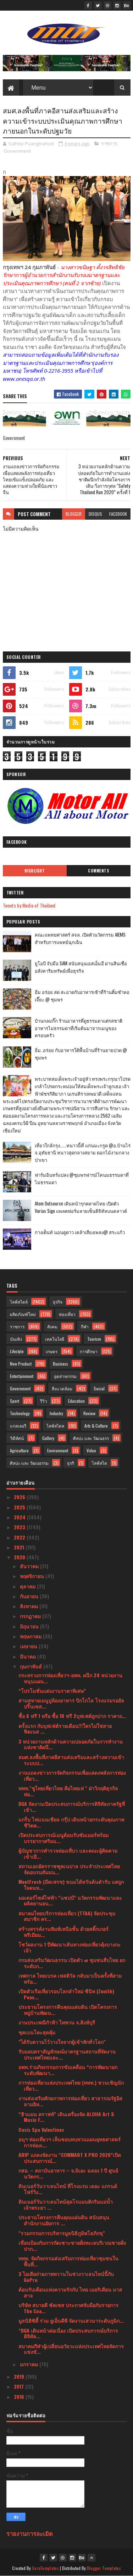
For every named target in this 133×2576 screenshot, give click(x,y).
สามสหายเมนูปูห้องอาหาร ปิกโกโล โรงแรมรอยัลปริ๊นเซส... (71, 1703)
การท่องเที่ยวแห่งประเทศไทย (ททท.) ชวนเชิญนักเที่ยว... (71, 2085)
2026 (20, 1497)
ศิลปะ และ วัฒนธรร (91, 1438)
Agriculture (19, 1450)
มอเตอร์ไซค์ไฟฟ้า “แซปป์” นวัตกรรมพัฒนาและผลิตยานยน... (70, 1900)
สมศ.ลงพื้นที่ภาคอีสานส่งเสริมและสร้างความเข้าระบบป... (71, 1760)
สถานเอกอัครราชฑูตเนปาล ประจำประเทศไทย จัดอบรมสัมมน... (69, 1869)
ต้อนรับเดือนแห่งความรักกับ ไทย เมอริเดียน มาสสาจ (70, 2292)
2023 (20, 1527)
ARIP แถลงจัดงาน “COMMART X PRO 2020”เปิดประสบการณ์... (69, 2157)
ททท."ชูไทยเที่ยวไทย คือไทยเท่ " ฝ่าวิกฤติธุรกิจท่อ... (68, 1791)
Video (91, 1450)
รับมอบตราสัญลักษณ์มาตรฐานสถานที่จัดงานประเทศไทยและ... (67, 2054)
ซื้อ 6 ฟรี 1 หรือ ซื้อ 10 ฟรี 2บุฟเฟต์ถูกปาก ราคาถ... (72, 1715)
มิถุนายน (30, 1626)
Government (17, 151)
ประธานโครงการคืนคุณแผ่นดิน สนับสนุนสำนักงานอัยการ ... (63, 2220)
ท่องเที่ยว (67, 1314)
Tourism (94, 1339)
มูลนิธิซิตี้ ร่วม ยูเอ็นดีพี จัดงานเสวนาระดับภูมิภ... (71, 2320)
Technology (20, 1413)
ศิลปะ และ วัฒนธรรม (29, 1463)
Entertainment (21, 1376)
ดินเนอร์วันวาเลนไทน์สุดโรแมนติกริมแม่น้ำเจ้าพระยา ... (65, 2204)
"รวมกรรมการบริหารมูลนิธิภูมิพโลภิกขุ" (61, 2233)
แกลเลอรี (18, 1426)
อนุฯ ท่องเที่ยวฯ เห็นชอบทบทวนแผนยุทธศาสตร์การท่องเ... (69, 2142)
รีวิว (43, 1401)
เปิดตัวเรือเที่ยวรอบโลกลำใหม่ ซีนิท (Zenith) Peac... (66, 1994)
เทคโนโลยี (54, 1339)
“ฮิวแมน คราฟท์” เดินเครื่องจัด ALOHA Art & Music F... (66, 2117)
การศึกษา (89, 1351)
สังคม (52, 1326)
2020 (20, 1557)
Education (76, 1401)
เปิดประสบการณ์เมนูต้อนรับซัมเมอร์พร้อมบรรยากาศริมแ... (63, 1838)
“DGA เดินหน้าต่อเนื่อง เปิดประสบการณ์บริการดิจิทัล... (68, 2333)
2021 (20, 1547)
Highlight (34, 871)
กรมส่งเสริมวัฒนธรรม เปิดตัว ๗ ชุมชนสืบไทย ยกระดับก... (71, 1963)
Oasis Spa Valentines (41, 2129)
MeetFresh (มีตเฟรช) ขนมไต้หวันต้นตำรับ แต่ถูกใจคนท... (71, 1884)
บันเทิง (16, 1339)
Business (60, 1364)
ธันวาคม (30, 1566)
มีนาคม (28, 1656)
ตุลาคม (28, 1586)
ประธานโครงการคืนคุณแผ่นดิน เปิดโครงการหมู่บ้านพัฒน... (67, 2009)
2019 (20, 2376)
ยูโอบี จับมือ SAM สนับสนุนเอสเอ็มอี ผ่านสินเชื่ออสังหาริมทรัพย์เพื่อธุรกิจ (81, 967)
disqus (95, 514)
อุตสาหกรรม (65, 1376)
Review (89, 1413)
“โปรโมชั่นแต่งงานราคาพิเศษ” (52, 1690)
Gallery (48, 1438)
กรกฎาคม (31, 1616)
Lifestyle (17, 1351)
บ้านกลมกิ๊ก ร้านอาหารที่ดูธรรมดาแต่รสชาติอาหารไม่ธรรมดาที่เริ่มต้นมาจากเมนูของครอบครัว (78, 1028)
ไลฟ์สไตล (55, 1426)
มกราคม (29, 2364)
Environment (57, 1450)
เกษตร (51, 1351)
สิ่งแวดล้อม (62, 1388)
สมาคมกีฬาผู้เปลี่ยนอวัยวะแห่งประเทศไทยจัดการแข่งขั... (71, 2349)
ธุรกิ (70, 1463)
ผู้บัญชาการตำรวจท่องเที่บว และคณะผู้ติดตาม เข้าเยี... (67, 1853)
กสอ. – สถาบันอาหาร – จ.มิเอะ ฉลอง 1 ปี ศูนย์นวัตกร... (68, 2173)
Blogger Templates (104, 2568)
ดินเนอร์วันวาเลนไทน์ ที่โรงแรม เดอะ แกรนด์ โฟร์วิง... (67, 2189)
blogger (74, 514)
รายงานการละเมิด (29, 2533)
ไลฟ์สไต (99, 1463)
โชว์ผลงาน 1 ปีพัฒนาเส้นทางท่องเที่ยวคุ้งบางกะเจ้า (69, 1947)
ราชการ (109, 143)
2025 (20, 1507)
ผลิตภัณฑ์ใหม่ (23, 1314)
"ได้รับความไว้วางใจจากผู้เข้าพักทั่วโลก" (62, 2041)
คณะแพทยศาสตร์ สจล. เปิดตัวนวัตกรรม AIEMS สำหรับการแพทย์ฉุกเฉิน (80, 938)
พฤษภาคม (31, 1636)
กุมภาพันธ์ (31, 1666)
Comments (98, 871)
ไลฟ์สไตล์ (19, 1302)
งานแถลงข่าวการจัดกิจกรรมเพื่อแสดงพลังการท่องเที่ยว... (72, 1775)
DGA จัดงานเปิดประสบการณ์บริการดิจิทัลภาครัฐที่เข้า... (71, 1806)
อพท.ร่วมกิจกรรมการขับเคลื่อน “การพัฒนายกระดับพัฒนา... (67, 2070)
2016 (20, 2396)
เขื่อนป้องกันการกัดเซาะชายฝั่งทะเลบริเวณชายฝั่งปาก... (72, 2245)
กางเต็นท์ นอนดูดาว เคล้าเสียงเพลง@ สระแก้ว (80, 1232)
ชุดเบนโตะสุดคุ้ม (36, 2032)
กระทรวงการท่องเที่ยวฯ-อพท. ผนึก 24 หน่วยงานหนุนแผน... (70, 1678)
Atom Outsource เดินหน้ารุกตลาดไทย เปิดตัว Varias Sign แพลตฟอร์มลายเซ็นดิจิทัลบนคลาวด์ (81, 1207)
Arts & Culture (96, 1426)
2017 (19, 2386)
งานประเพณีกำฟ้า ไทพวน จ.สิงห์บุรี (56, 2022)
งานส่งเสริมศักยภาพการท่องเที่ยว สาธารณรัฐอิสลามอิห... (70, 2101)
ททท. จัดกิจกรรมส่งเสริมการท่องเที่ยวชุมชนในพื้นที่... (68, 2261)
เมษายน (29, 1646)
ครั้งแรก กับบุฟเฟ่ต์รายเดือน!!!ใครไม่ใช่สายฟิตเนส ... (65, 1728)
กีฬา (85, 1326)
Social (99, 1388)
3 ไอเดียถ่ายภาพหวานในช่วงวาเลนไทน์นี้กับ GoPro (66, 2276)
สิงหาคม (29, 1606)
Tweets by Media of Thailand (29, 905)
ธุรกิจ (57, 1302)
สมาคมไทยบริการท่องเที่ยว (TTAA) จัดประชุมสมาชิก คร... (66, 1916)
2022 (20, 1537)
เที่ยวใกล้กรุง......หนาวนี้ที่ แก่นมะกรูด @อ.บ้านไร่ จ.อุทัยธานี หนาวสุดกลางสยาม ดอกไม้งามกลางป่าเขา (83, 1153)
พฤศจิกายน (32, 1576)
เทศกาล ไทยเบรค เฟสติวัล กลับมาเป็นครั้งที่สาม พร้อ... (70, 1978)
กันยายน (30, 1596)
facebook (118, 514)
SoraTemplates (45, 2568)
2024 (20, 1517)
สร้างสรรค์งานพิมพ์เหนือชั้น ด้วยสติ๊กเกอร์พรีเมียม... (63, 1931)
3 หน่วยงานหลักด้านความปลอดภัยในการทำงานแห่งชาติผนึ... (70, 1744)
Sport (14, 1401)
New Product (21, 1364)
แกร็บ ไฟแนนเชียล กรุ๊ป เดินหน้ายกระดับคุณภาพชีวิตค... (71, 1822)
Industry (56, 1413)
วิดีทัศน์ (17, 1438)
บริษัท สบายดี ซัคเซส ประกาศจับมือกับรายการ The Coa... (68, 2308)
